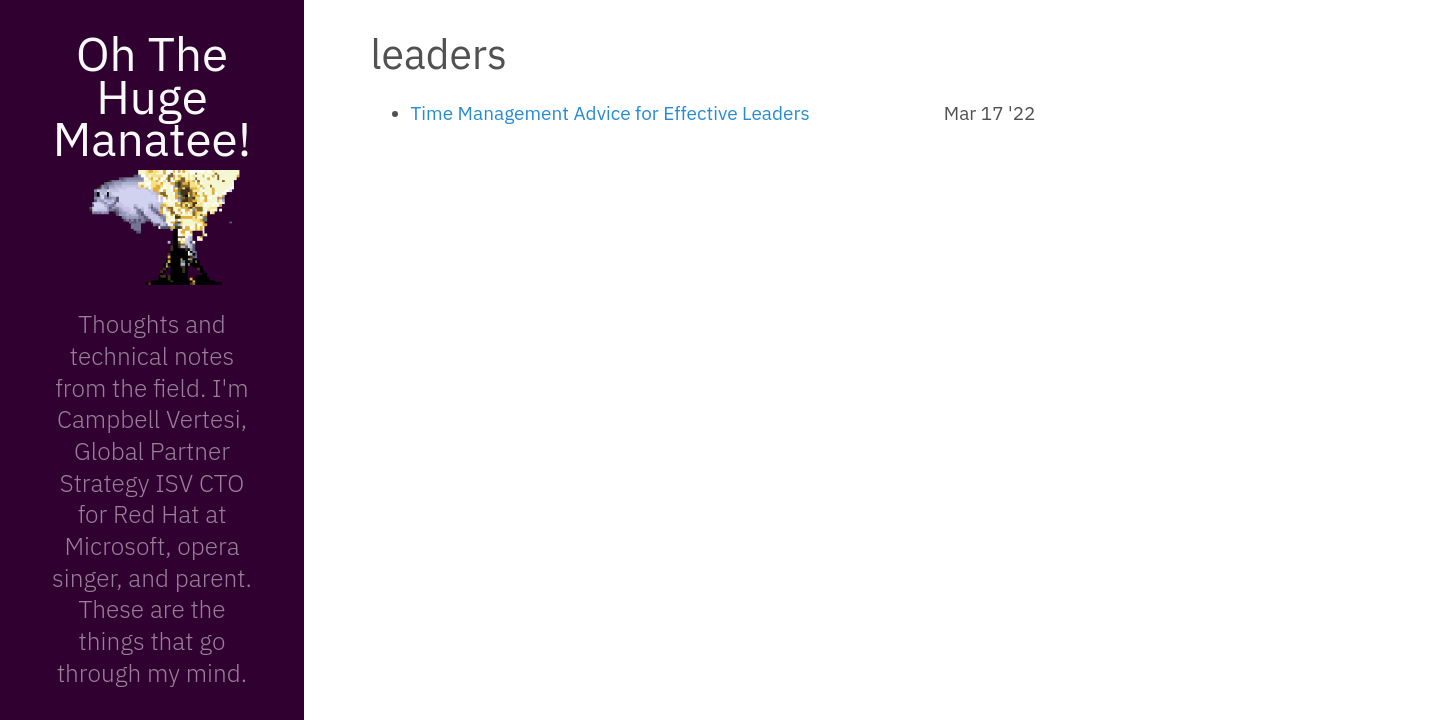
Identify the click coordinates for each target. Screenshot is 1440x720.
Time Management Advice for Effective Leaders (610, 113)
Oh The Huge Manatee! (152, 95)
